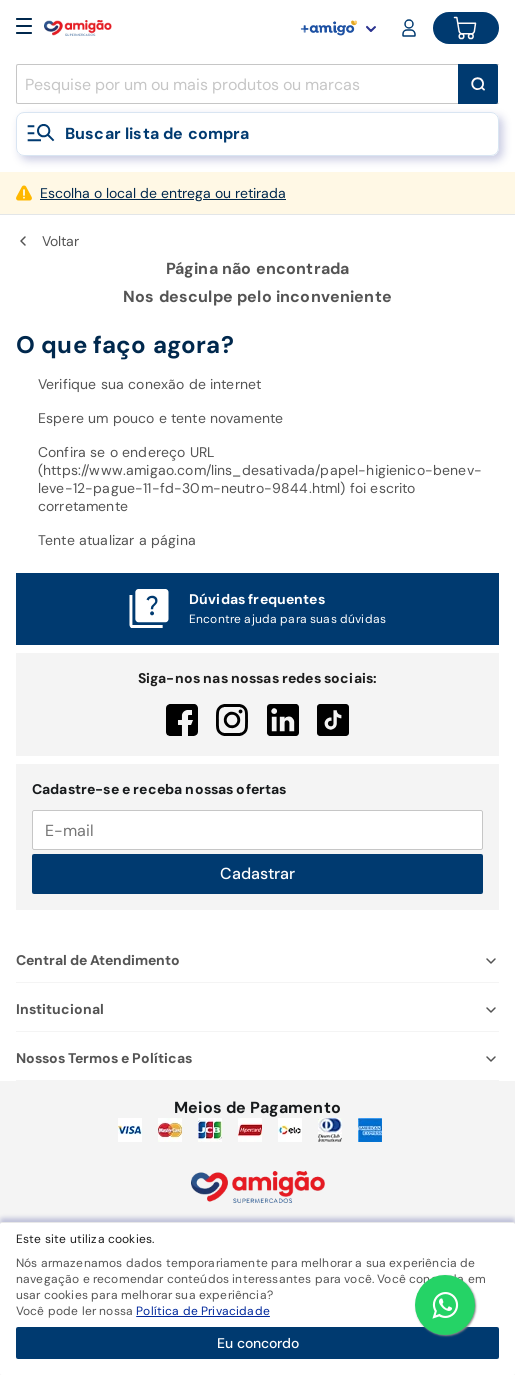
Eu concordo (258, 1343)
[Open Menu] (24, 28)
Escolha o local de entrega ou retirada (163, 193)
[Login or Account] (411, 28)
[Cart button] (466, 28)
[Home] (78, 28)
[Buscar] (478, 84)
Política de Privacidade (203, 1311)
